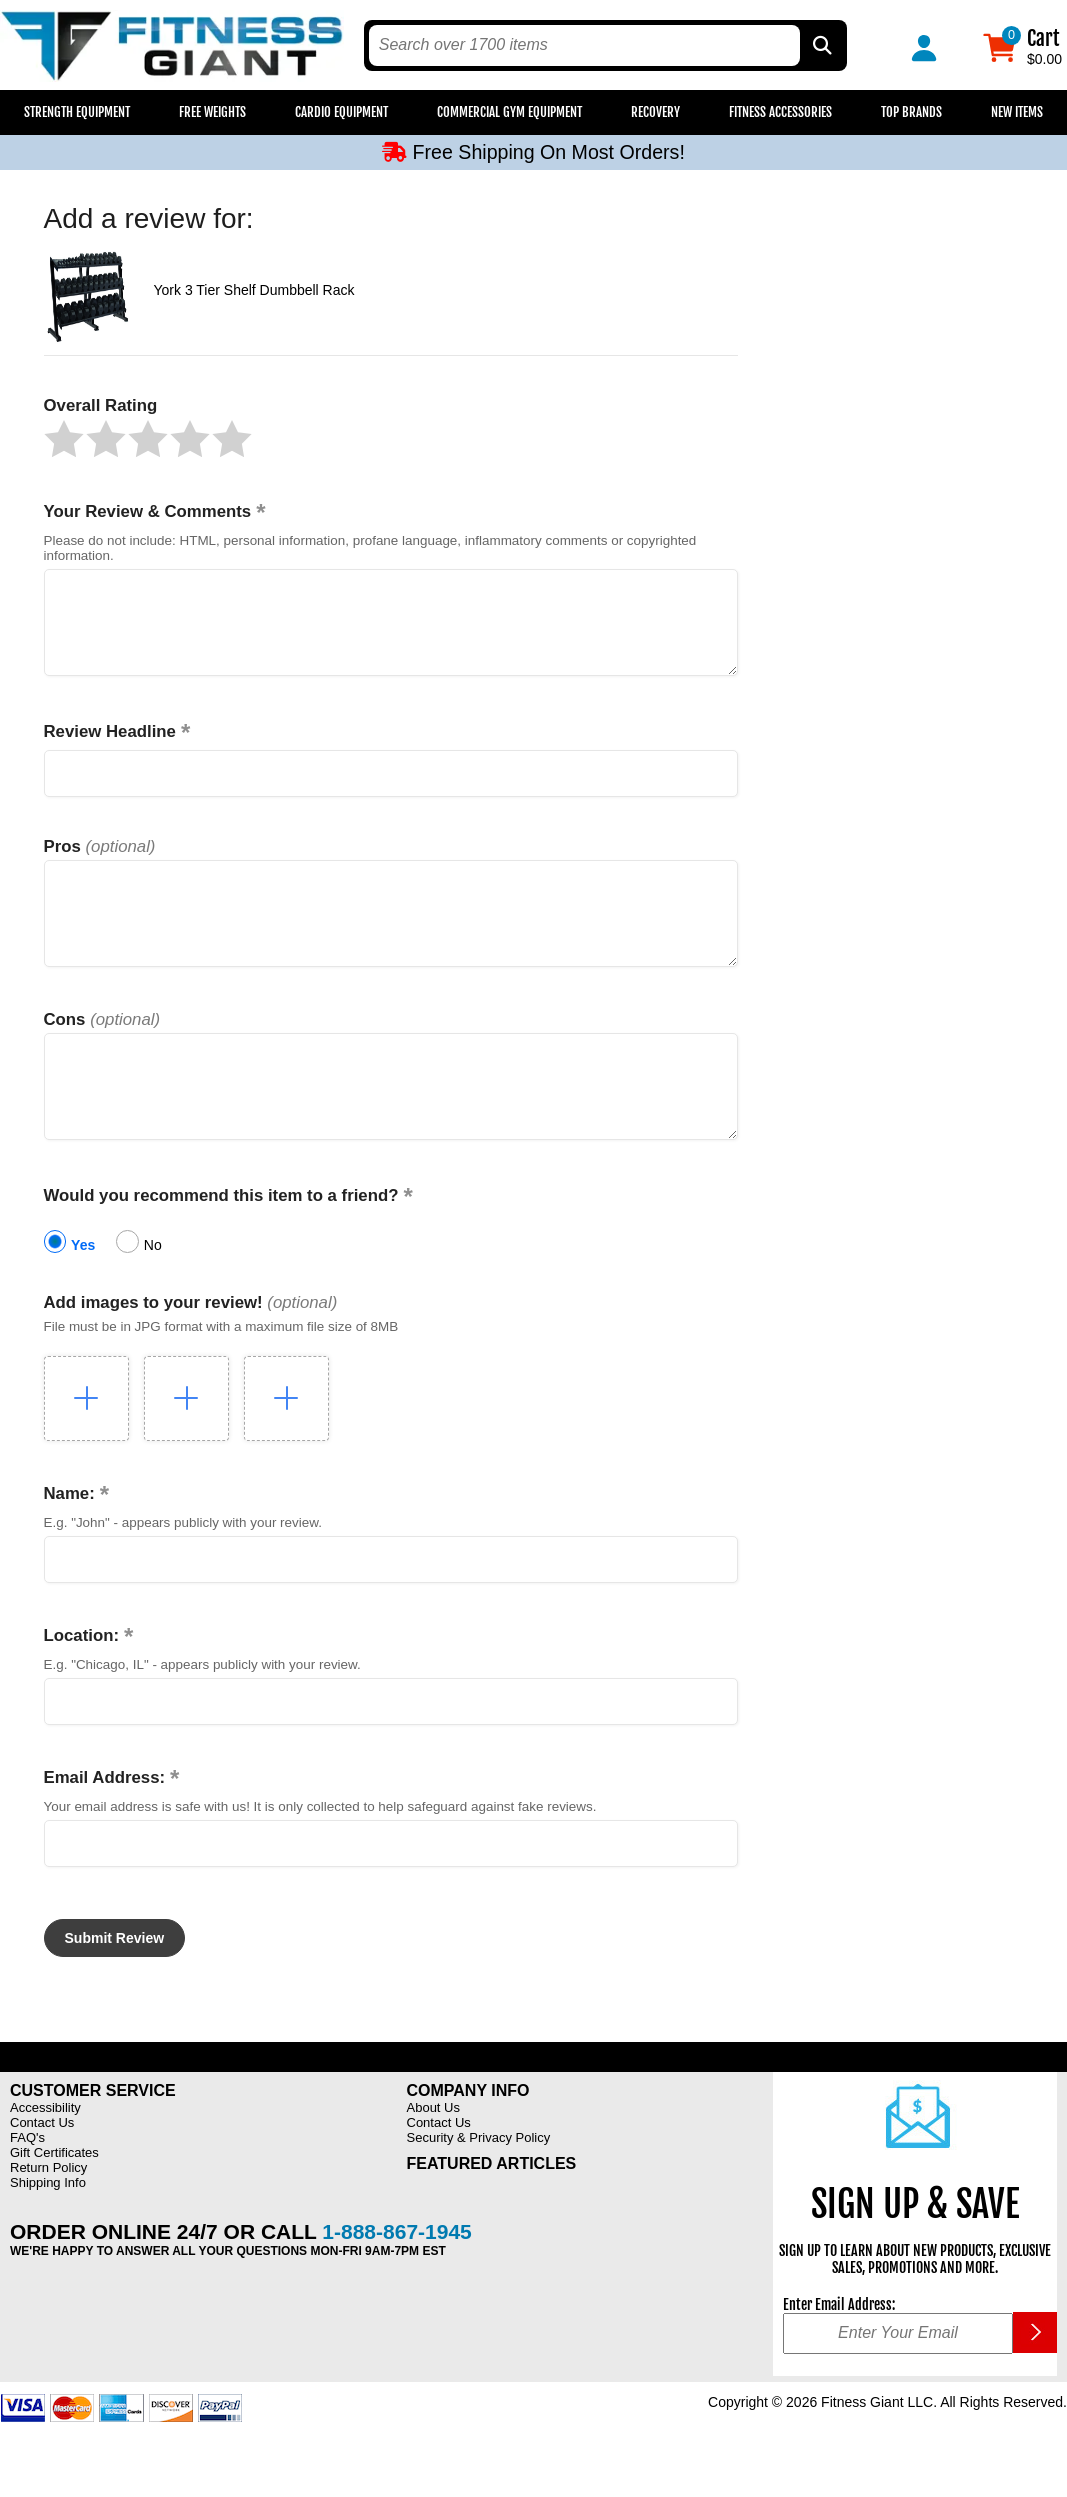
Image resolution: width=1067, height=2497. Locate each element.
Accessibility (45, 2152)
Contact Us (42, 2167)
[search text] (584, 45)
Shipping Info (48, 2227)
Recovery (655, 112)
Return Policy (48, 2212)
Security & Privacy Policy (479, 2182)
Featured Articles (492, 2208)
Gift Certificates (54, 2197)
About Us (433, 2152)
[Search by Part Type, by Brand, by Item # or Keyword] (821, 45)
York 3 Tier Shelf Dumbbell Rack (254, 290)
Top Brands (911, 112)
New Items (1017, 112)
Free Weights (212, 112)
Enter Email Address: (839, 2349)
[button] (64, 439)
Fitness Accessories (780, 112)
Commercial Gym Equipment (509, 112)
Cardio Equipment (341, 112)
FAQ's (27, 2182)
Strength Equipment (77, 112)
